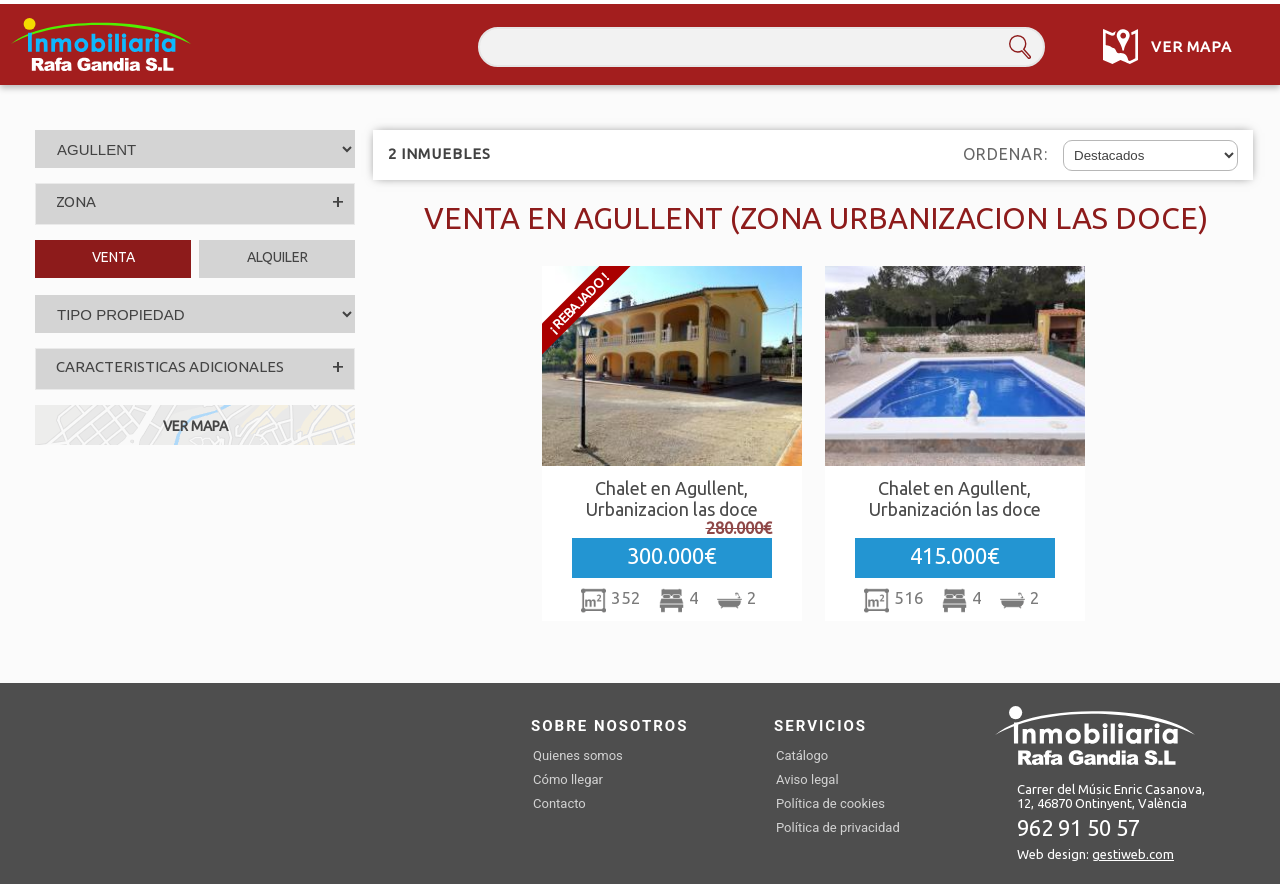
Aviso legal (807, 779)
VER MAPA (195, 426)
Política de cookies (830, 803)
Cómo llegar (568, 779)
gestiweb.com (1133, 854)
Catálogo (802, 755)
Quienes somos (578, 755)
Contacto (559, 803)
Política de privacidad (838, 827)
